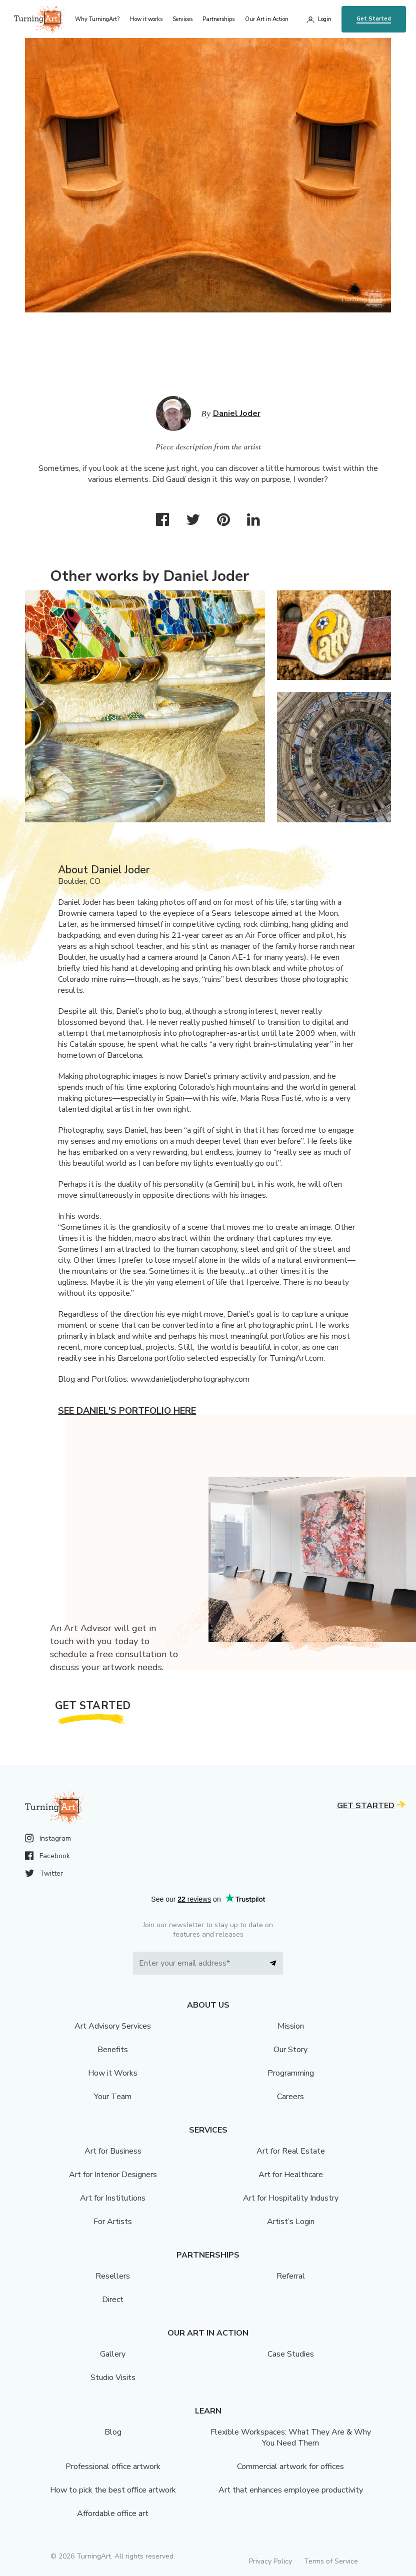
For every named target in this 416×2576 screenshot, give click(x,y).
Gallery (113, 2354)
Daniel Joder (236, 413)
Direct (113, 2299)
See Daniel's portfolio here (127, 1411)
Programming (291, 2073)
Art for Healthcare (290, 2174)
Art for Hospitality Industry (290, 2198)
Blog (113, 2432)
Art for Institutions (113, 2198)
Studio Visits (113, 2377)
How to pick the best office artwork (113, 2490)
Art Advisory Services (112, 2026)
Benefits (113, 2049)
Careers (290, 2096)
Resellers (113, 2276)
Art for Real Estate (290, 2151)
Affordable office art (112, 2513)
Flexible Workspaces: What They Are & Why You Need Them (290, 2438)
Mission (291, 2026)
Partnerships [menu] (218, 19)
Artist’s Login (290, 2221)
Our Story (291, 2049)
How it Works (113, 2073)
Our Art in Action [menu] (266, 19)
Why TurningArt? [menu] (97, 19)
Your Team (113, 2096)
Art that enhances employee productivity (290, 2490)
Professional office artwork (113, 2466)
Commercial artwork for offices (290, 2466)
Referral (290, 2276)
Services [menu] (182, 19)
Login (325, 19)
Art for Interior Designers (113, 2174)
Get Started (373, 18)
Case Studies (291, 2354)
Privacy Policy (270, 2561)
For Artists (113, 2221)
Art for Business (113, 2151)
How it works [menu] (146, 19)
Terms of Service (331, 2561)
